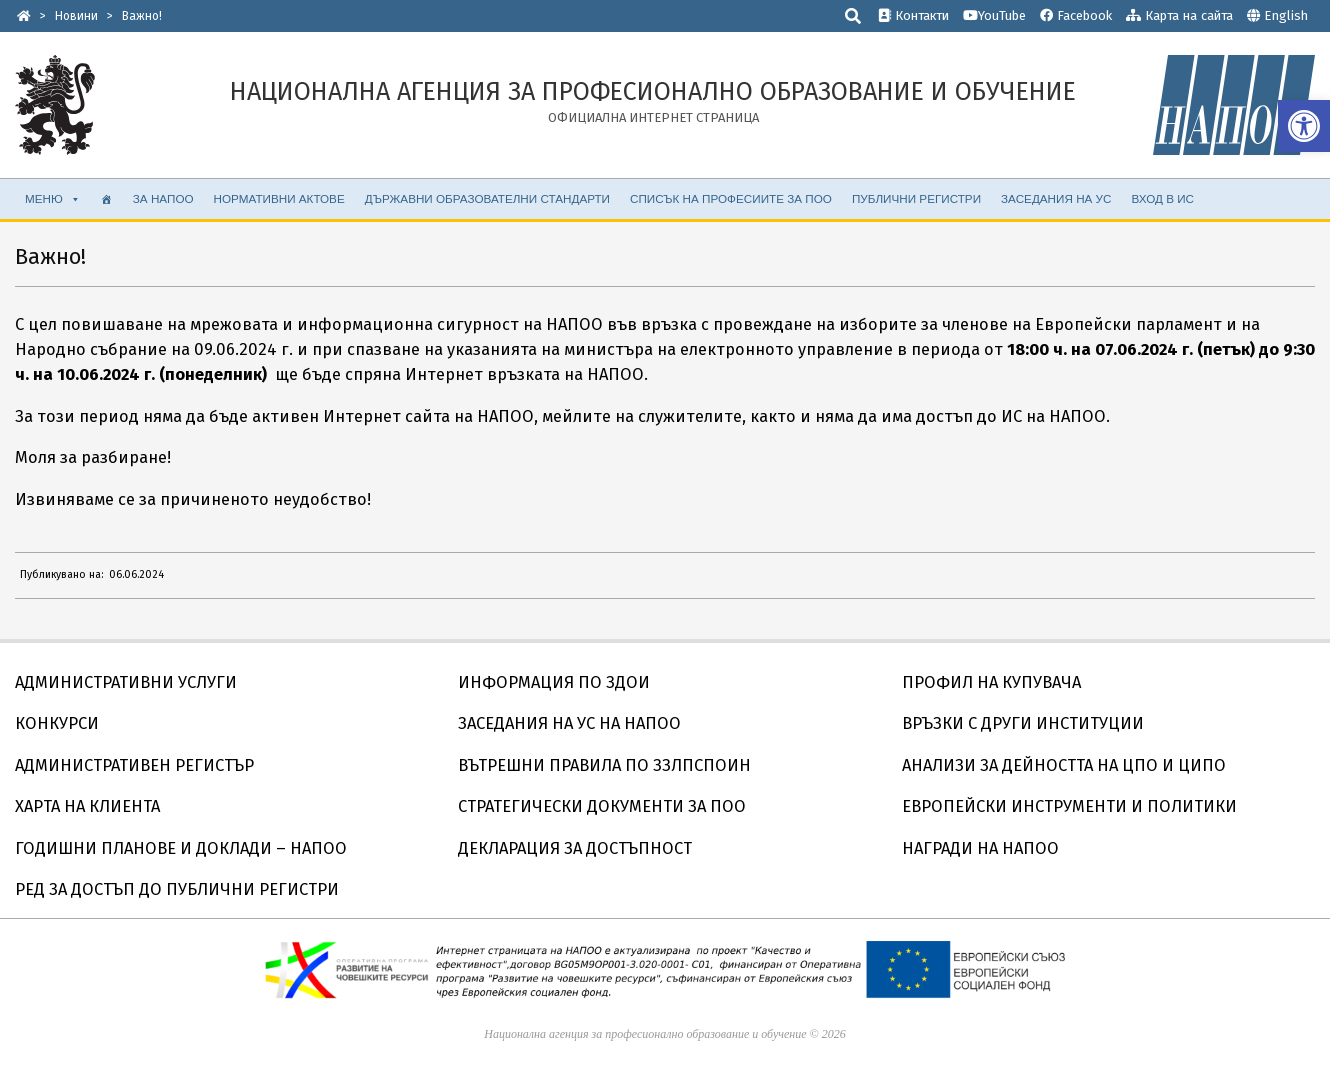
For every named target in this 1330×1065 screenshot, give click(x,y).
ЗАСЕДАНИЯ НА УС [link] (1056, 198)
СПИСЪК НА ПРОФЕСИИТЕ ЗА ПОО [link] (731, 198)
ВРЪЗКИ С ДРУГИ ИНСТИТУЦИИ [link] (1023, 723)
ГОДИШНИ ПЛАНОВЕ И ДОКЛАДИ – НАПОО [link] (181, 848)
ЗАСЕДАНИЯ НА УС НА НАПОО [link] (569, 723)
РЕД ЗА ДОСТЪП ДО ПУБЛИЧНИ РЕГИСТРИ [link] (177, 889)
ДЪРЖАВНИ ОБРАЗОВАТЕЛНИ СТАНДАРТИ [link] (487, 198)
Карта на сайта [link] (1179, 15)
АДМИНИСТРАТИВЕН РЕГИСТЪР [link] (134, 765)
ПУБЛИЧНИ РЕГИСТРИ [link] (916, 198)
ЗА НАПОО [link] (163, 198)
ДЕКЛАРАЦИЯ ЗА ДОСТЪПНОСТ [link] (575, 848)
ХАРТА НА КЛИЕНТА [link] (87, 806)
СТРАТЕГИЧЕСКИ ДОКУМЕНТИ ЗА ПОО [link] (602, 806)
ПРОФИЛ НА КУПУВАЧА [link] (991, 682)
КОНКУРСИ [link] (57, 723)
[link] (1304, 126)
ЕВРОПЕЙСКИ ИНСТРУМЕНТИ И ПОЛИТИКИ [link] (1069, 806)
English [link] (1286, 15)
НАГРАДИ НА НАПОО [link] (980, 848)
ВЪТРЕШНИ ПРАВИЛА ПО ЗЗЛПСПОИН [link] (604, 765)
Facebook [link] (1076, 15)
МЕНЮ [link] (53, 199)
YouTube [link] (994, 15)
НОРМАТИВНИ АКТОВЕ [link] (279, 198)
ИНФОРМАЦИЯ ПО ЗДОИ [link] (554, 682)
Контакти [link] (913, 15)
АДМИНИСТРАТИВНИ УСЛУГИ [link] (126, 682)
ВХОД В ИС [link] (1162, 198)
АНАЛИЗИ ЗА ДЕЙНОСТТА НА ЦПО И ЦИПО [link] (1064, 765)
